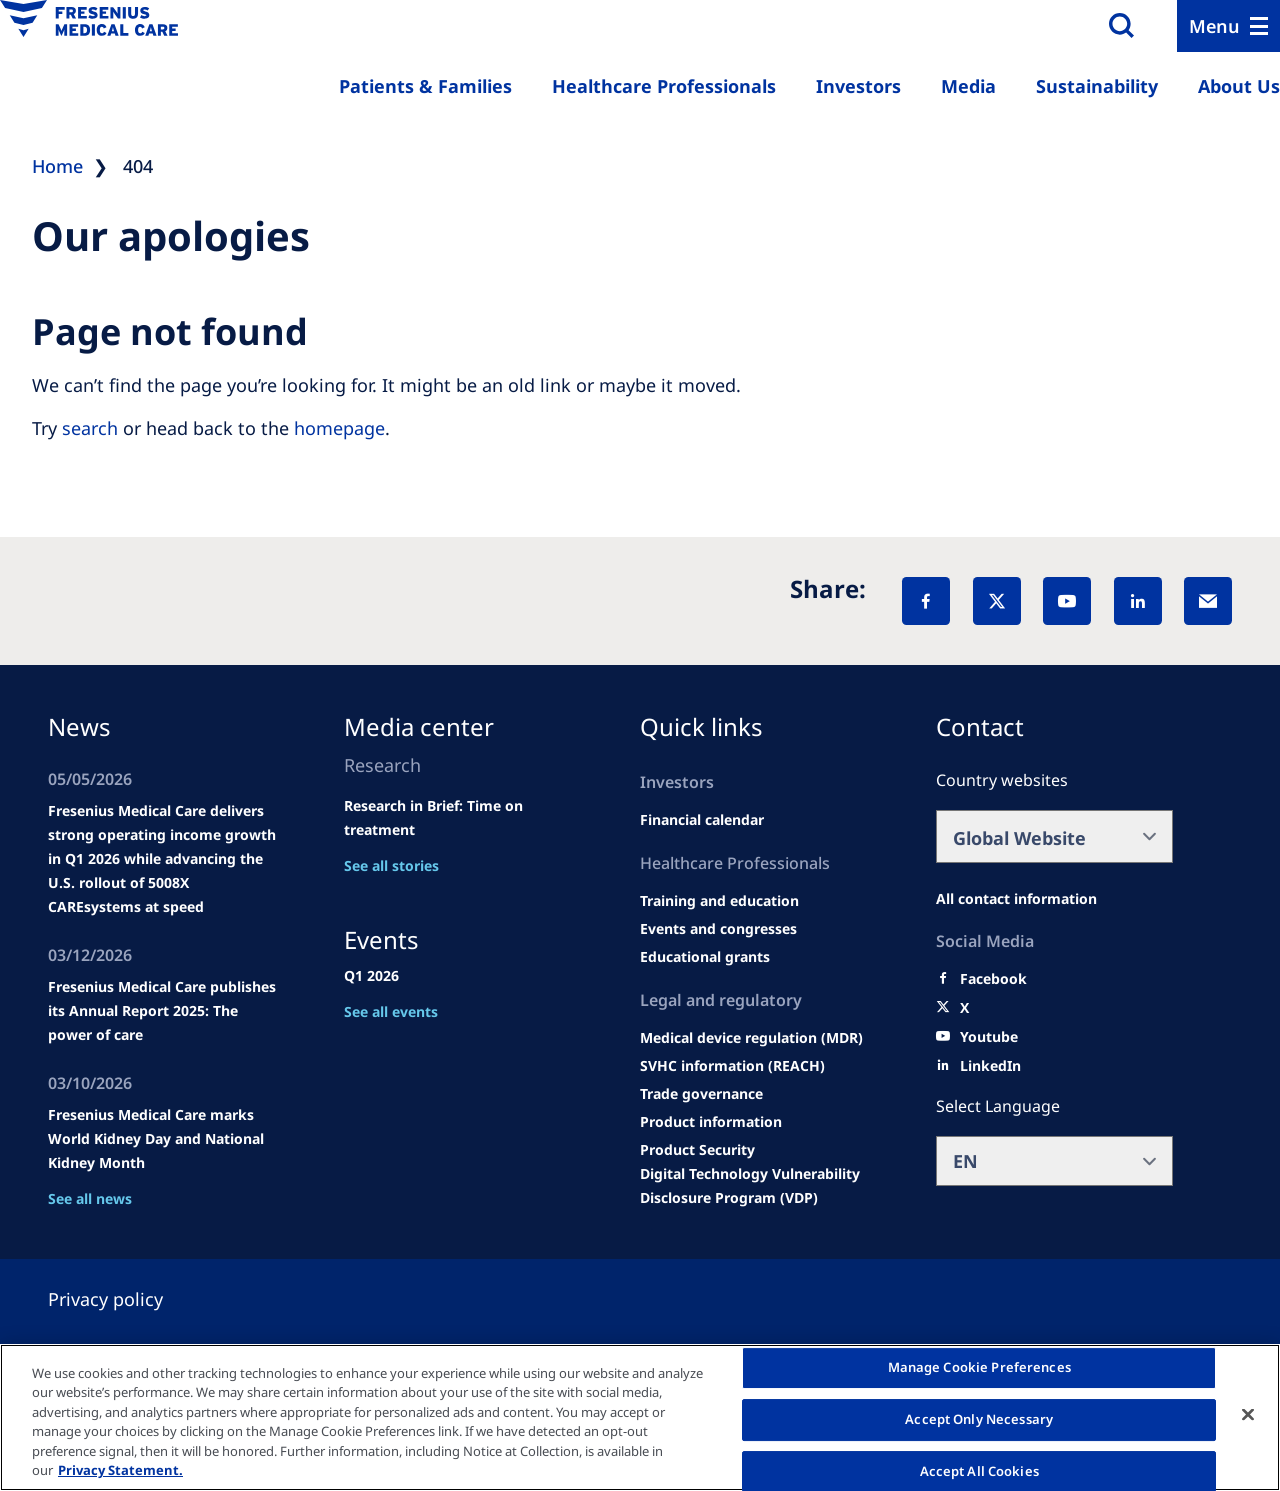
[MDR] (751, 1038)
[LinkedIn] (1138, 601)
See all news (90, 1198)
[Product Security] (697, 1150)
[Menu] (1228, 26)
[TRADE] (701, 1094)
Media (968, 86)
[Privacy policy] (129, 1299)
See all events (391, 1011)
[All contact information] (1016, 899)
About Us (1239, 86)
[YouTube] (1067, 601)
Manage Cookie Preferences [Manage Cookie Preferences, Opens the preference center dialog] (979, 1368)
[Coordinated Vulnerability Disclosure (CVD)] (758, 1186)
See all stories (391, 865)
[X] (997, 601)
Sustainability (1097, 86)
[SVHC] (732, 1066)
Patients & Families (425, 86)
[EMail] (1208, 601)
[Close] (1248, 1415)
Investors (858, 86)
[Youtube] (989, 1037)
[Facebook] (926, 601)
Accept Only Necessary (979, 1419)
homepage (339, 428)
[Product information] (711, 1122)
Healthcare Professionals (664, 86)
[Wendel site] (719, 901)
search (90, 428)
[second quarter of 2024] (702, 820)
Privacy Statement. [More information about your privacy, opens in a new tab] (120, 1470)
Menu (1214, 26)
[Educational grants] (705, 957)
